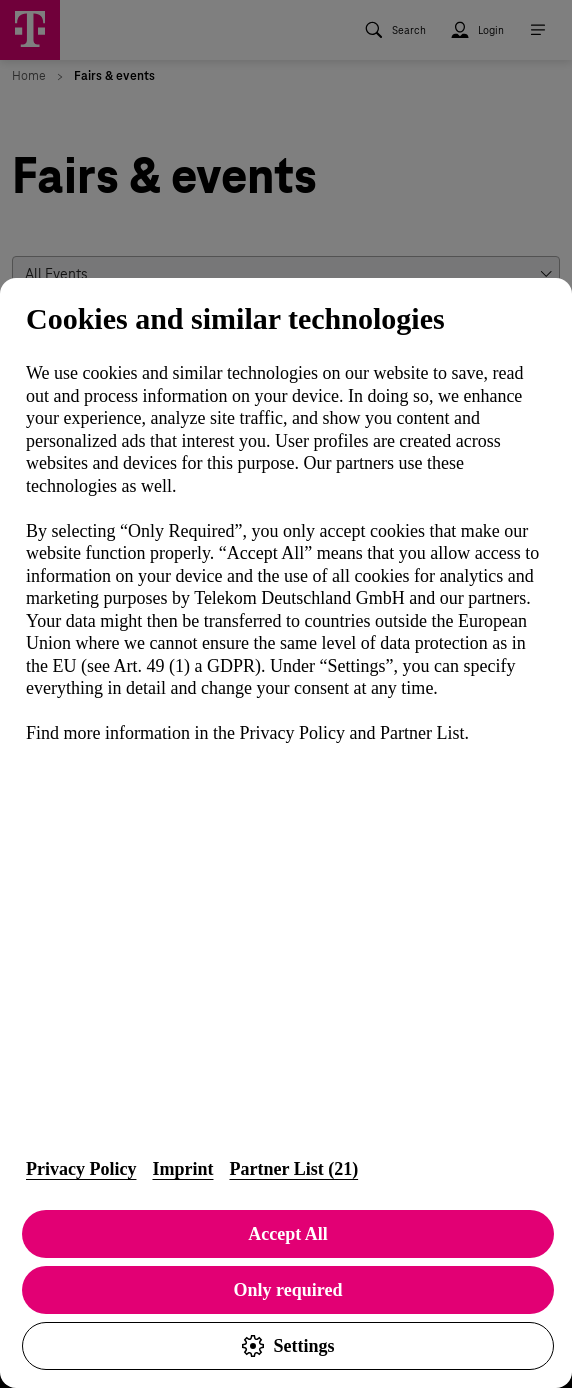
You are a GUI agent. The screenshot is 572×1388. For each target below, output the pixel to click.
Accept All (287, 1234)
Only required (288, 1290)
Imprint (182, 1169)
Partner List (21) (293, 1169)
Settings (287, 1346)
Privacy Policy (81, 1169)
